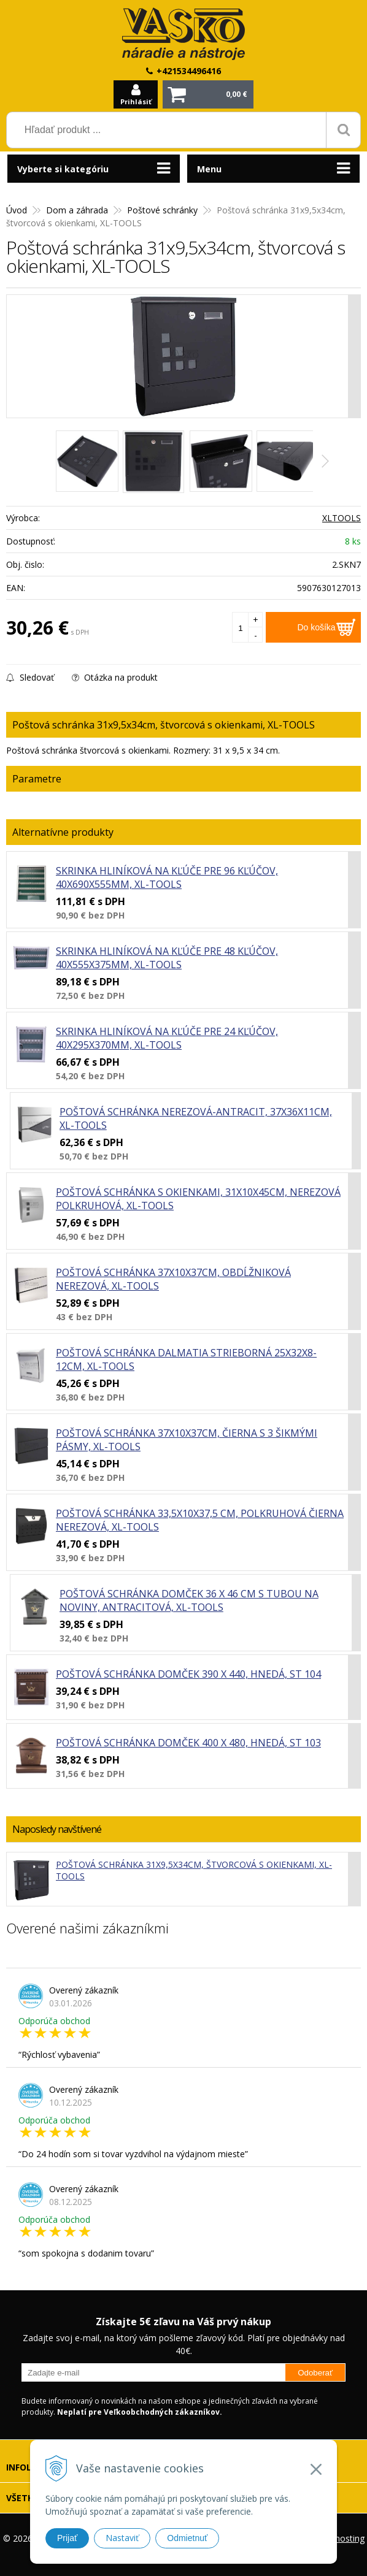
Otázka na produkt (115, 677)
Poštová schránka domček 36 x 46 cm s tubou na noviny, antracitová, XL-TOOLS (189, 1600)
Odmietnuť (187, 2538)
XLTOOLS (341, 518)
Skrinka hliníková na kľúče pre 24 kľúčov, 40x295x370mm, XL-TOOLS (167, 1038)
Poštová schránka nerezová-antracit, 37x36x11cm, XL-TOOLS (196, 1118)
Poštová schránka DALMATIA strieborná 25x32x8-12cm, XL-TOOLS (186, 1359)
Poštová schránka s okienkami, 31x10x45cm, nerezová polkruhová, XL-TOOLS (198, 1198)
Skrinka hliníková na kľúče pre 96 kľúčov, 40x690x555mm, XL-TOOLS (167, 877)
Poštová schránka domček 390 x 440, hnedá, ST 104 (188, 1674)
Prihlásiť (136, 101)
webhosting (342, 2538)
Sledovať (30, 677)
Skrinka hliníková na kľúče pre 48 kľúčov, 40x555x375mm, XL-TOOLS (167, 957)
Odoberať (315, 2372)
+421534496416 (188, 71)
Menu (209, 169)
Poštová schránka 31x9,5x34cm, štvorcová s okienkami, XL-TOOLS (194, 1870)
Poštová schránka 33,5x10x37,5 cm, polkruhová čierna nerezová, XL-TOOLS (200, 1520)
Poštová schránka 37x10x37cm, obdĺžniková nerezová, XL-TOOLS (173, 1279)
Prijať (67, 2538)
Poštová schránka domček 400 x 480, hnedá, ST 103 (188, 1742)
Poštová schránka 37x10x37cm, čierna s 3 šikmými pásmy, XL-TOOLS (186, 1439)
